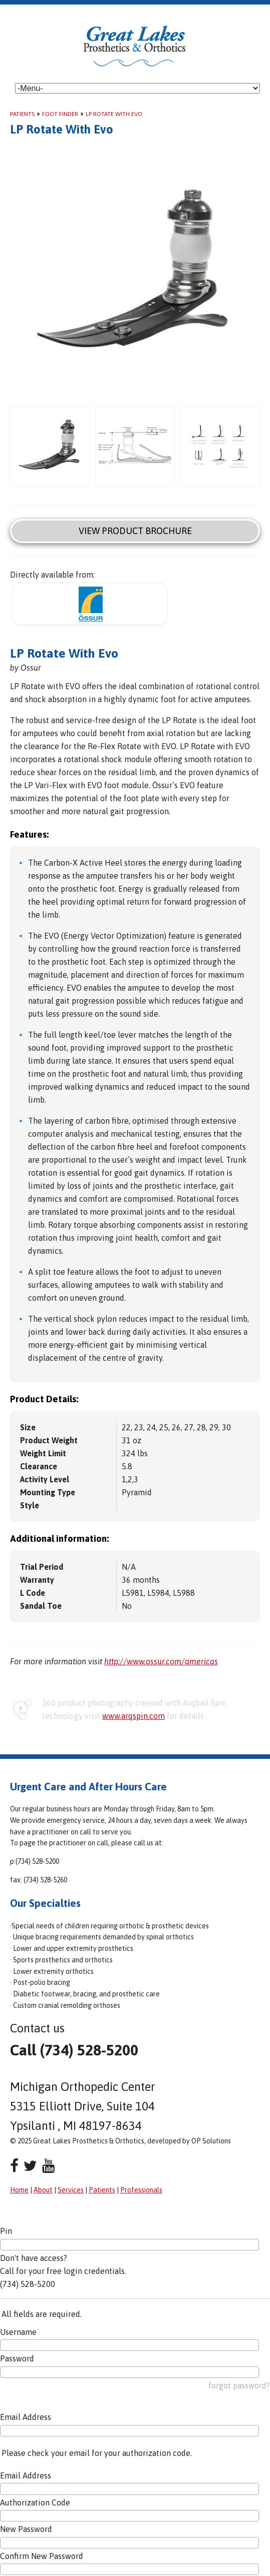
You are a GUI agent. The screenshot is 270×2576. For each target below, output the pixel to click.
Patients (22, 114)
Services (71, 2190)
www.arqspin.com (133, 1715)
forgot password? (239, 2385)
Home (19, 2190)
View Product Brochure (135, 531)
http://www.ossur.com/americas (161, 1661)
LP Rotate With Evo (114, 114)
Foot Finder (60, 114)
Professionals (141, 2190)
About (43, 2190)
